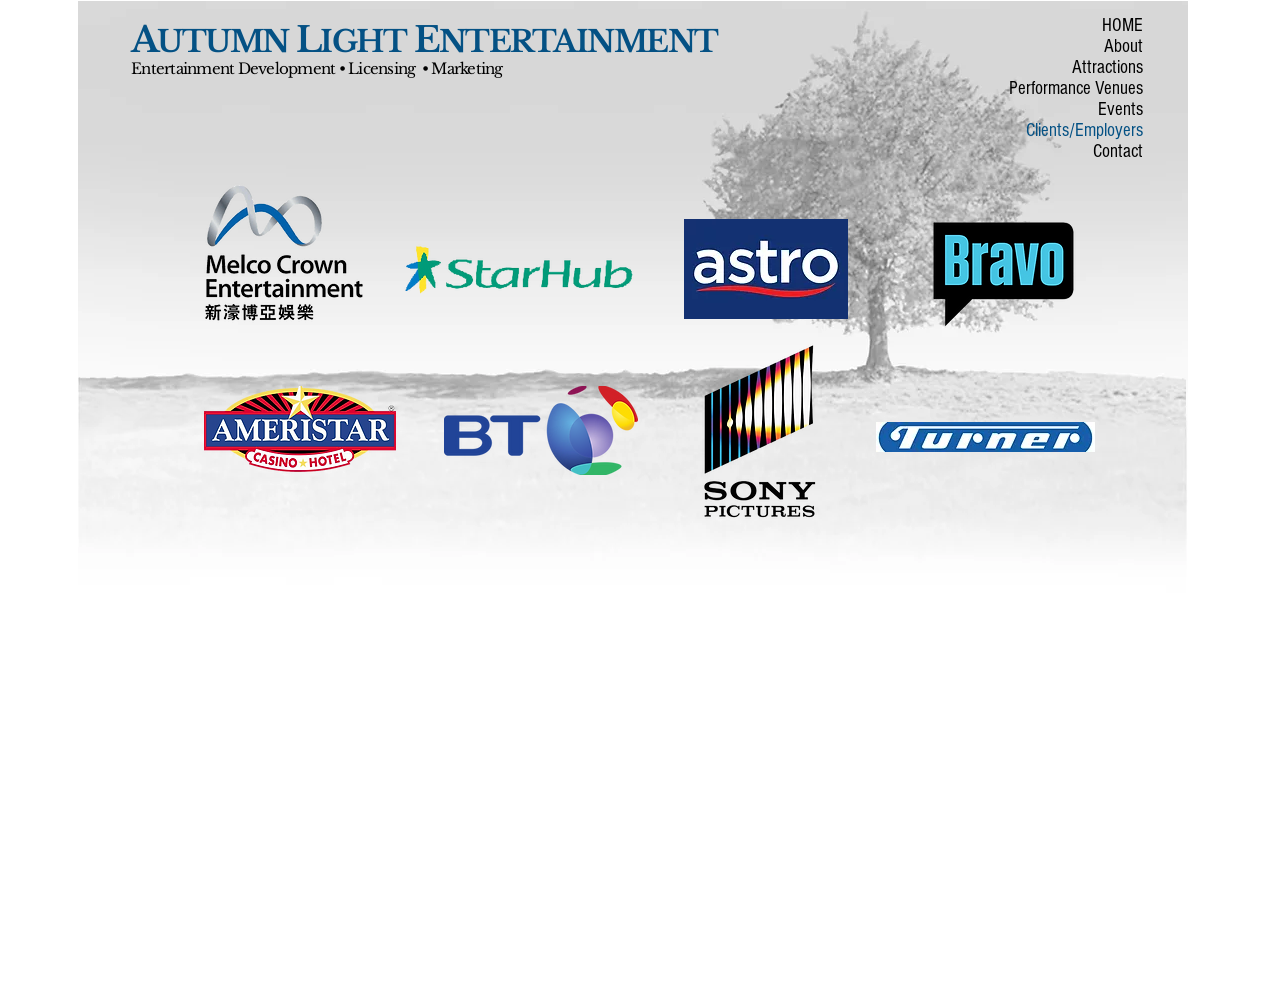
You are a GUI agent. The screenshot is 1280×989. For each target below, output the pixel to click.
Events (1120, 109)
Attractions (1107, 67)
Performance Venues (1076, 88)
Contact (1118, 151)
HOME (1122, 25)
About (1123, 46)
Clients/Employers (1084, 130)
